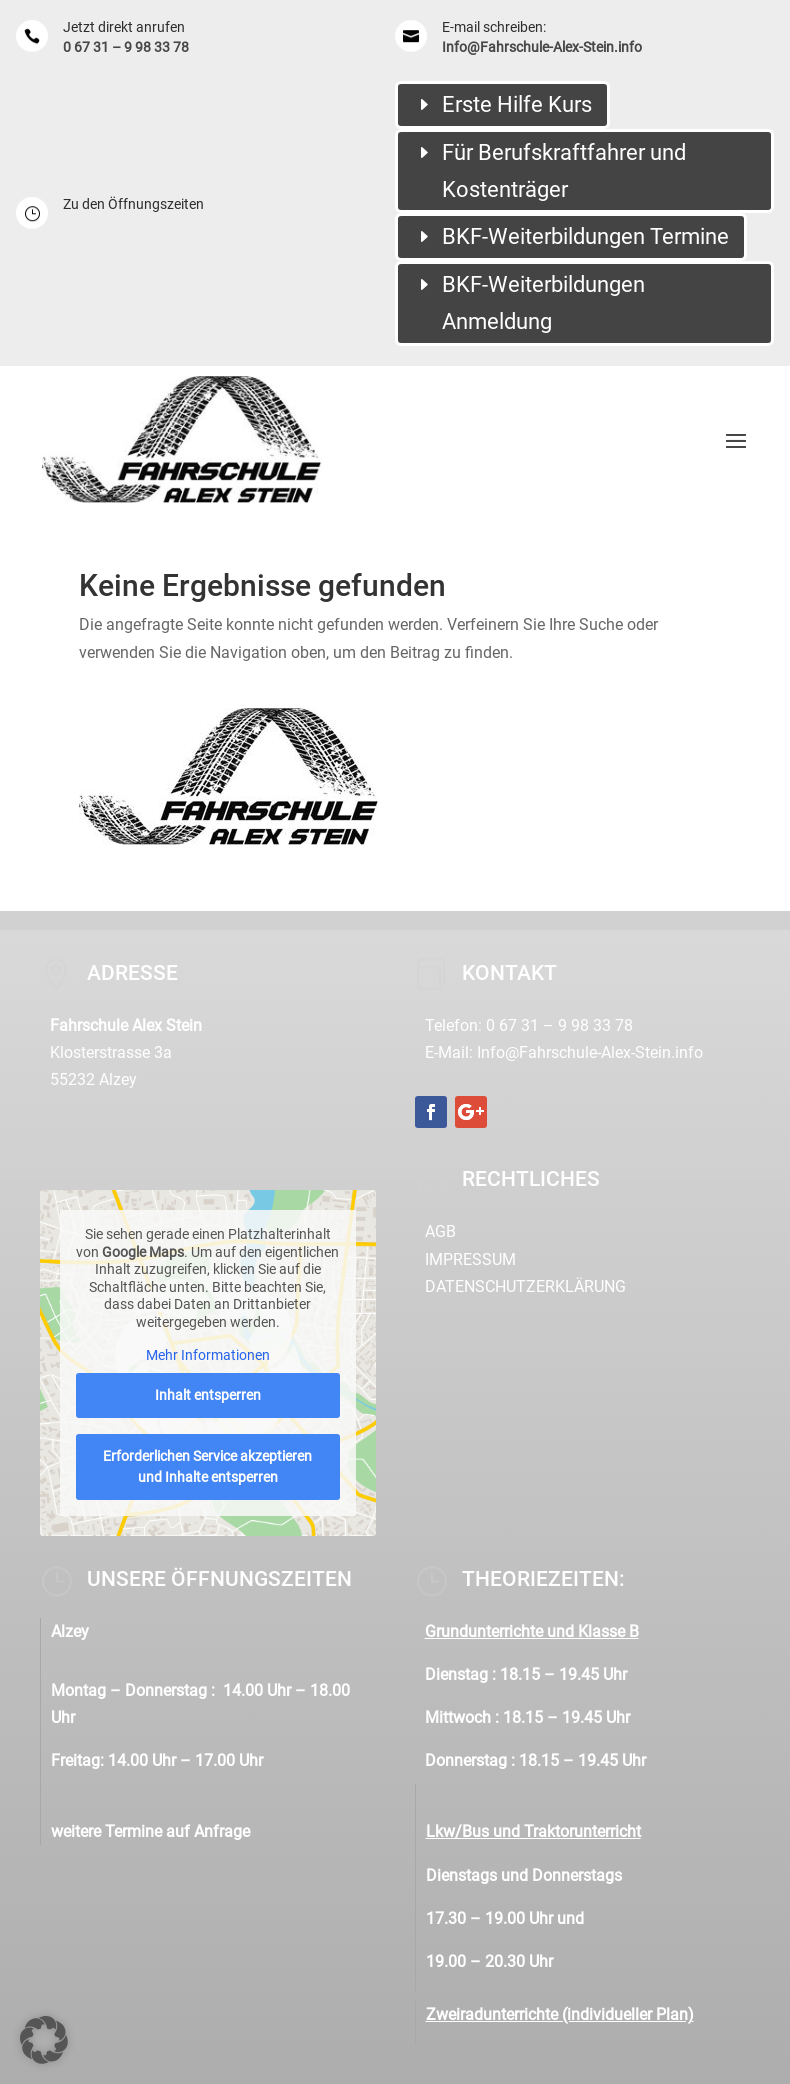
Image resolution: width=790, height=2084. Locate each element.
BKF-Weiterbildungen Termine (585, 236)
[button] (44, 2040)
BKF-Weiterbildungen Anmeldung (543, 303)
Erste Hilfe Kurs (517, 104)
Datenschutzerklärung (525, 1286)
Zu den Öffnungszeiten (133, 204)
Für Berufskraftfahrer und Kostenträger (564, 171)
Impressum (470, 1259)
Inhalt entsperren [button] (207, 1395)
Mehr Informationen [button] (207, 1355)
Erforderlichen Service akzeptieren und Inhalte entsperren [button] (207, 1466)
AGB (440, 1231)
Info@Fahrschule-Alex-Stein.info (542, 47)
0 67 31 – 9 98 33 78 (126, 47)
